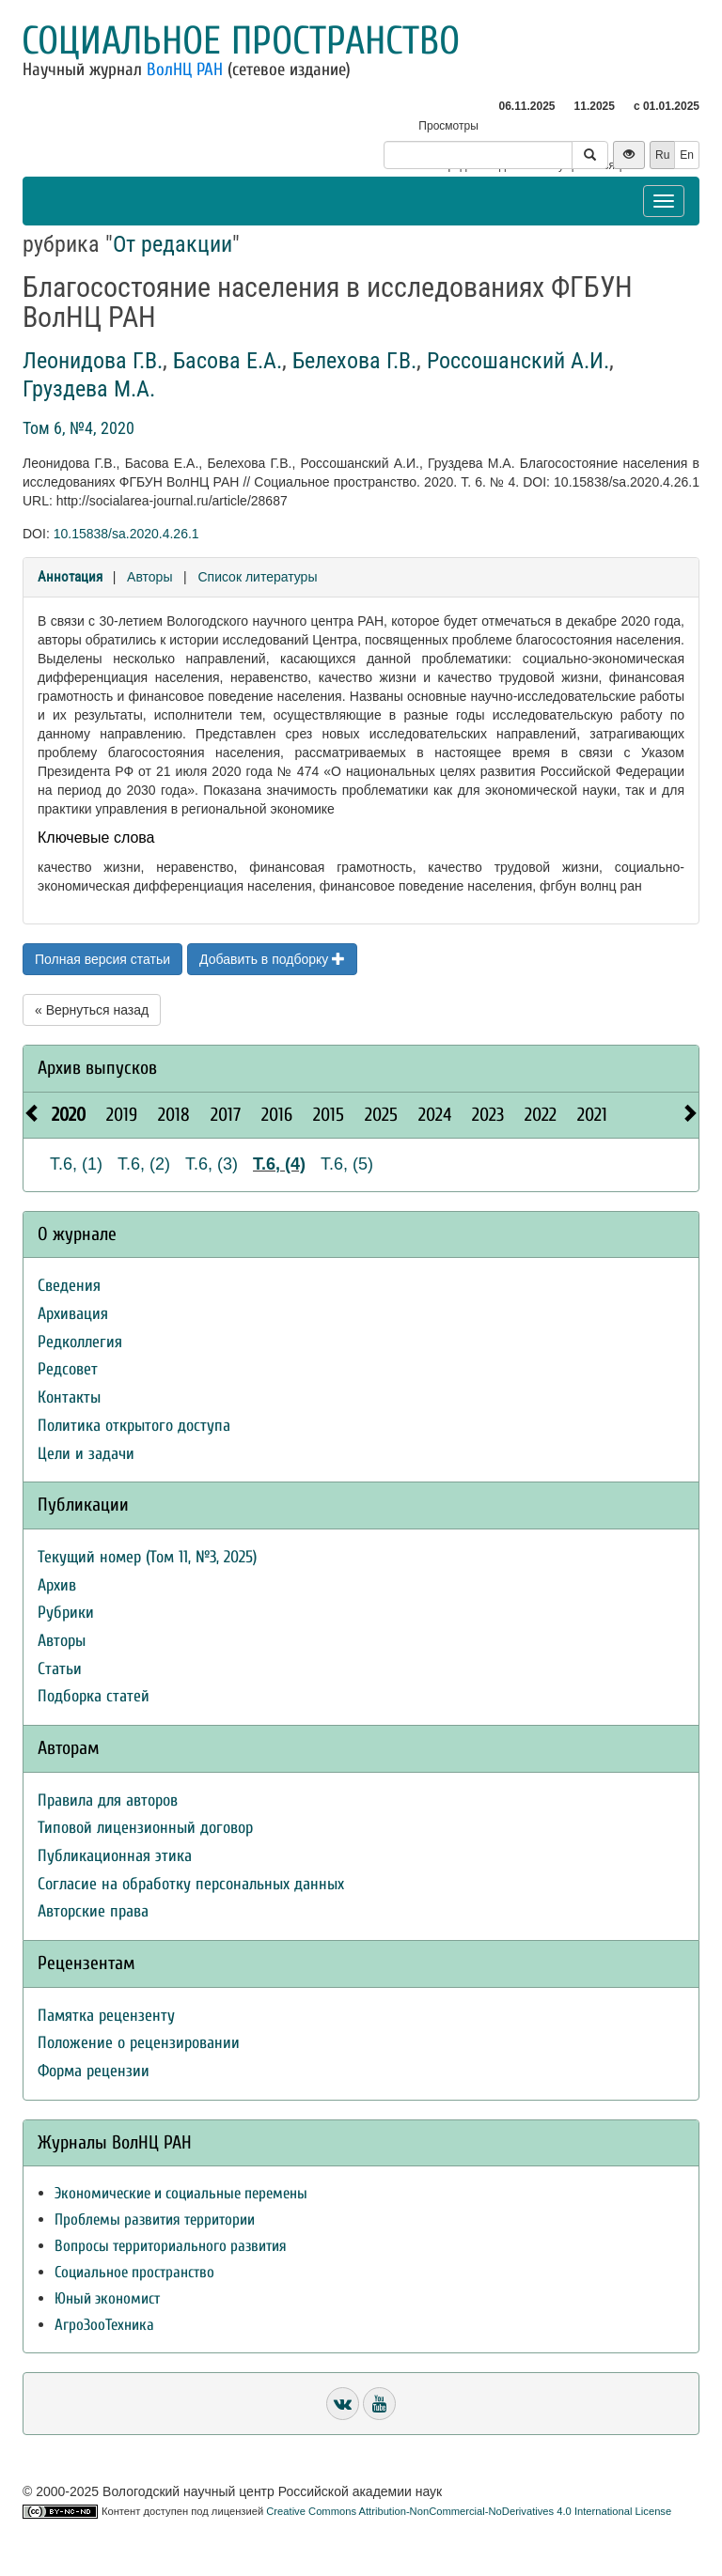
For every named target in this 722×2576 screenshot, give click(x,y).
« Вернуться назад (92, 1009)
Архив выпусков (97, 1068)
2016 (276, 1114)
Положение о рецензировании (139, 2043)
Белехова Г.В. (354, 361)
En (687, 155)
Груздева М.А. (89, 389)
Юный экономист (107, 2298)
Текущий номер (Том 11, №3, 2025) (147, 1557)
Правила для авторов (108, 1800)
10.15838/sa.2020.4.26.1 (126, 533)
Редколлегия (80, 1342)
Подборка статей (93, 1696)
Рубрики (66, 1612)
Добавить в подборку (272, 959)
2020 (69, 1114)
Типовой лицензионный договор (145, 1828)
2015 (328, 1114)
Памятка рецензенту (106, 2015)
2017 (226, 1114)
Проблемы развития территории (155, 2219)
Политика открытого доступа (134, 1425)
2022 (541, 1114)
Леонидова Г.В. (93, 361)
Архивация (73, 1314)
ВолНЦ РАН (185, 69)
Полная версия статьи (102, 959)
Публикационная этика (115, 1856)
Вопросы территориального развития (171, 2246)
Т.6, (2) (144, 1164)
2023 (488, 1114)
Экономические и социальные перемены (181, 2193)
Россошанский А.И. (518, 361)
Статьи (60, 1669)
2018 (174, 1114)
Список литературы (257, 576)
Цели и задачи (86, 1454)
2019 (121, 1114)
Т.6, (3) (211, 1164)
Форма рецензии (93, 2071)
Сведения (69, 1286)
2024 (434, 1114)
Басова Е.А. (227, 361)
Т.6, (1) (76, 1164)
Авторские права (93, 1911)
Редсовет (68, 1369)
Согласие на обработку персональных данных (191, 1884)
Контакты (69, 1397)
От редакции (172, 244)
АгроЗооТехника (104, 2325)
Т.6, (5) (347, 1164)
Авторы (149, 576)
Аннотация (70, 576)
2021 (592, 1114)
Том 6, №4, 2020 (78, 428)
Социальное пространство (241, 41)
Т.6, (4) (279, 1164)
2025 (381, 1114)
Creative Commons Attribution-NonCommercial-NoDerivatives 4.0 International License (468, 2511)
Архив (57, 1585)
